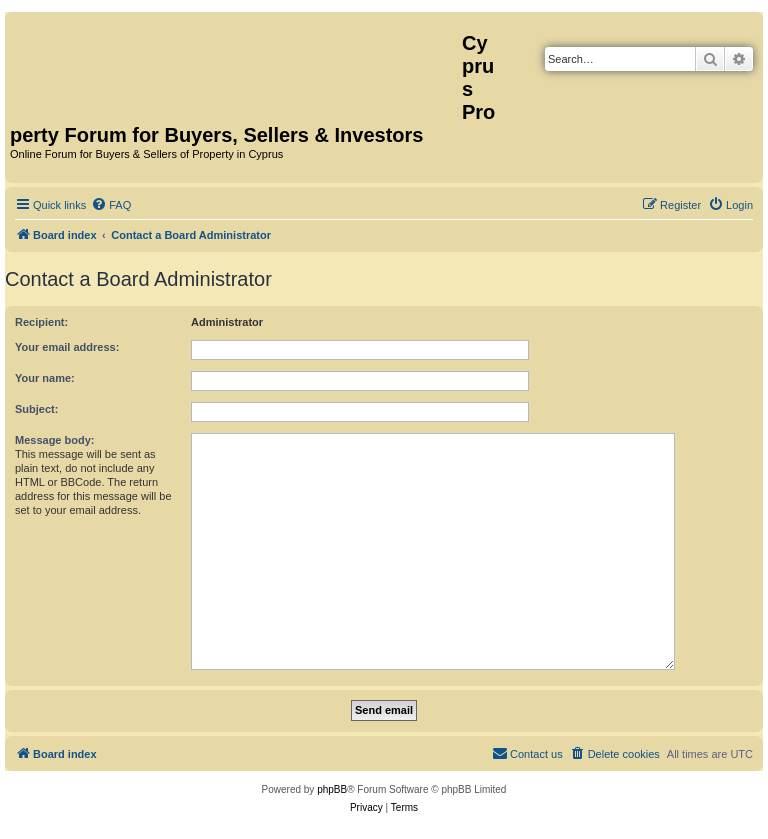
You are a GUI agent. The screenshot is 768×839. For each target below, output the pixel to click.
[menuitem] (111, 205)
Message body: (54, 440)
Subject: (36, 409)
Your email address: (67, 347)
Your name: (45, 378)
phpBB (332, 789)
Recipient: (41, 322)
